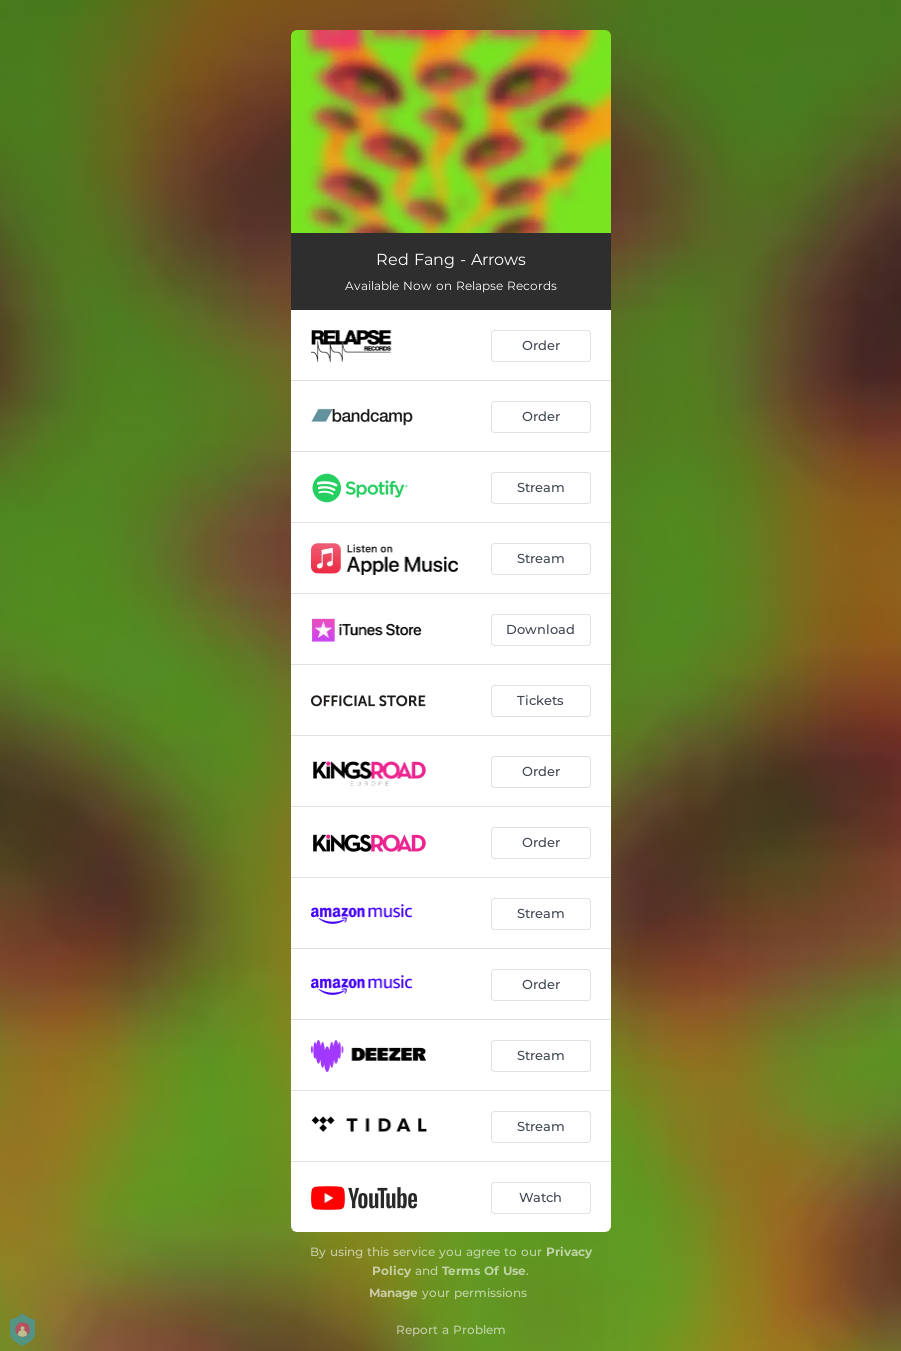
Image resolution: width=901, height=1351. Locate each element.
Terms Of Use (484, 1270)
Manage (393, 1292)
